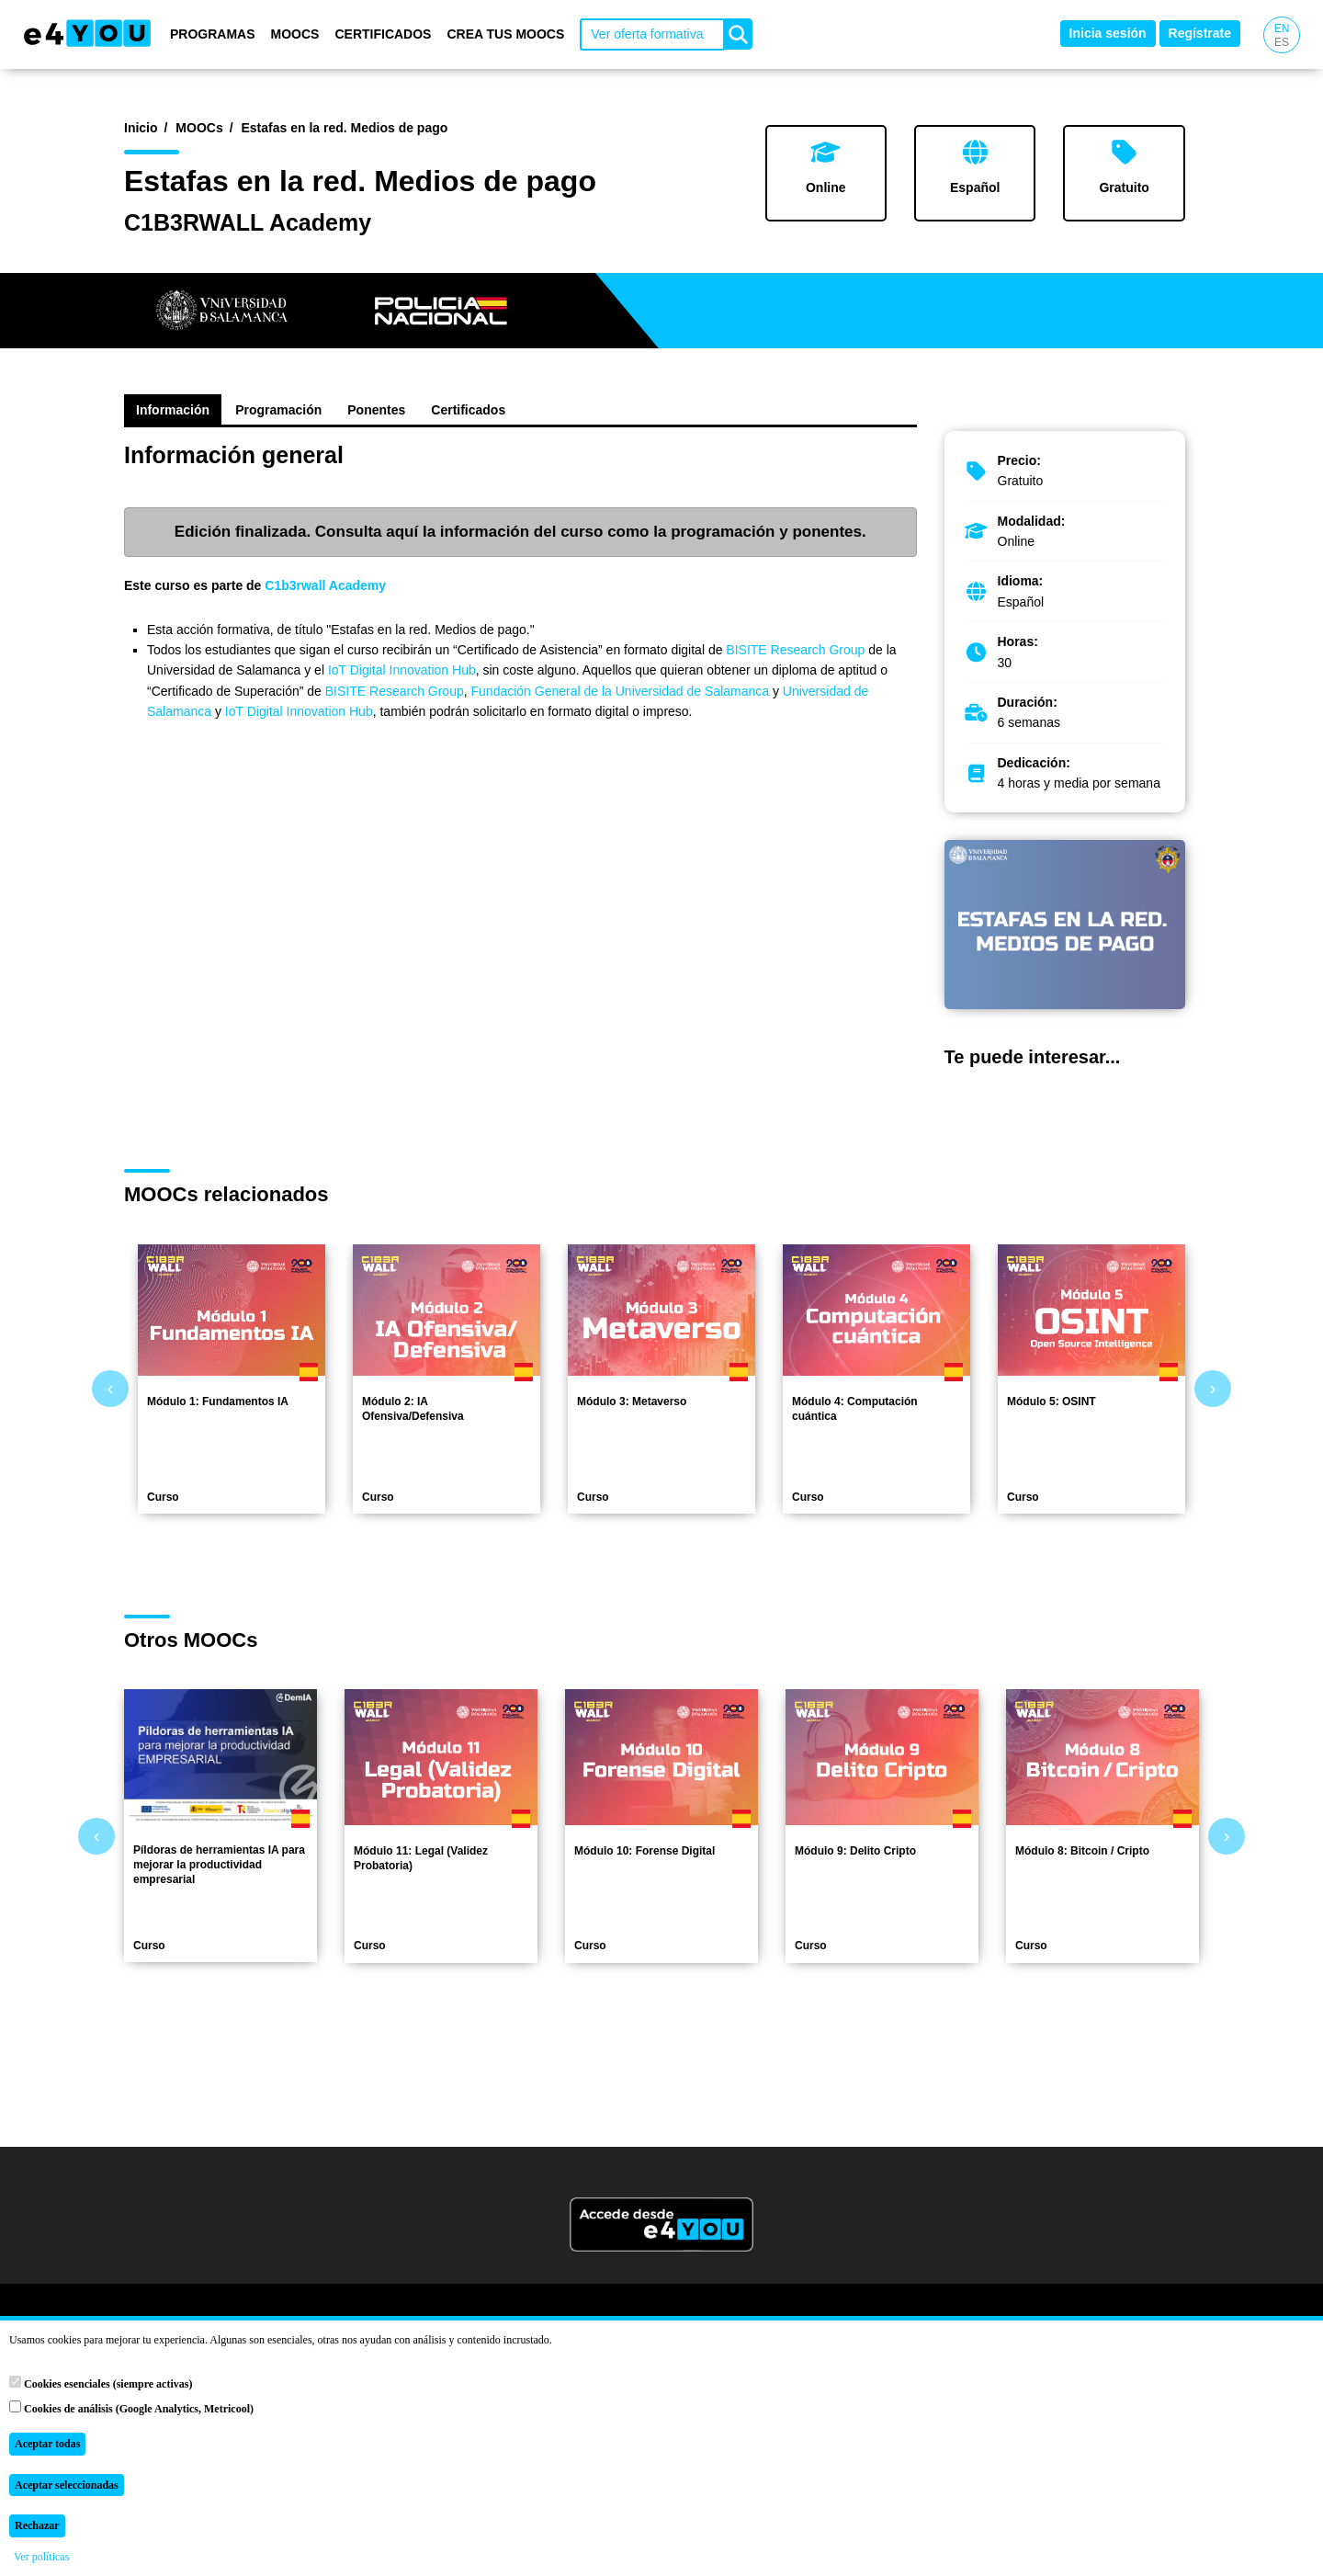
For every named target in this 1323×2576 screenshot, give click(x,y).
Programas (212, 34)
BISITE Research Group (797, 649)
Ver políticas (41, 2556)
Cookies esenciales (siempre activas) (100, 2383)
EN (1282, 28)
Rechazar (37, 2525)
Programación (278, 410)
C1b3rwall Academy (325, 585)
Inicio (141, 127)
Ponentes (376, 410)
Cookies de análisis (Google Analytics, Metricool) (131, 2407)
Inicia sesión (1108, 33)
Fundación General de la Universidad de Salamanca (620, 691)
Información (172, 410)
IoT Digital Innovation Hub (402, 670)
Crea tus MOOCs (505, 34)
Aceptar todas (47, 2443)
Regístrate (1200, 33)
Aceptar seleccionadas (67, 2485)
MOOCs (295, 34)
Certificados (382, 34)
